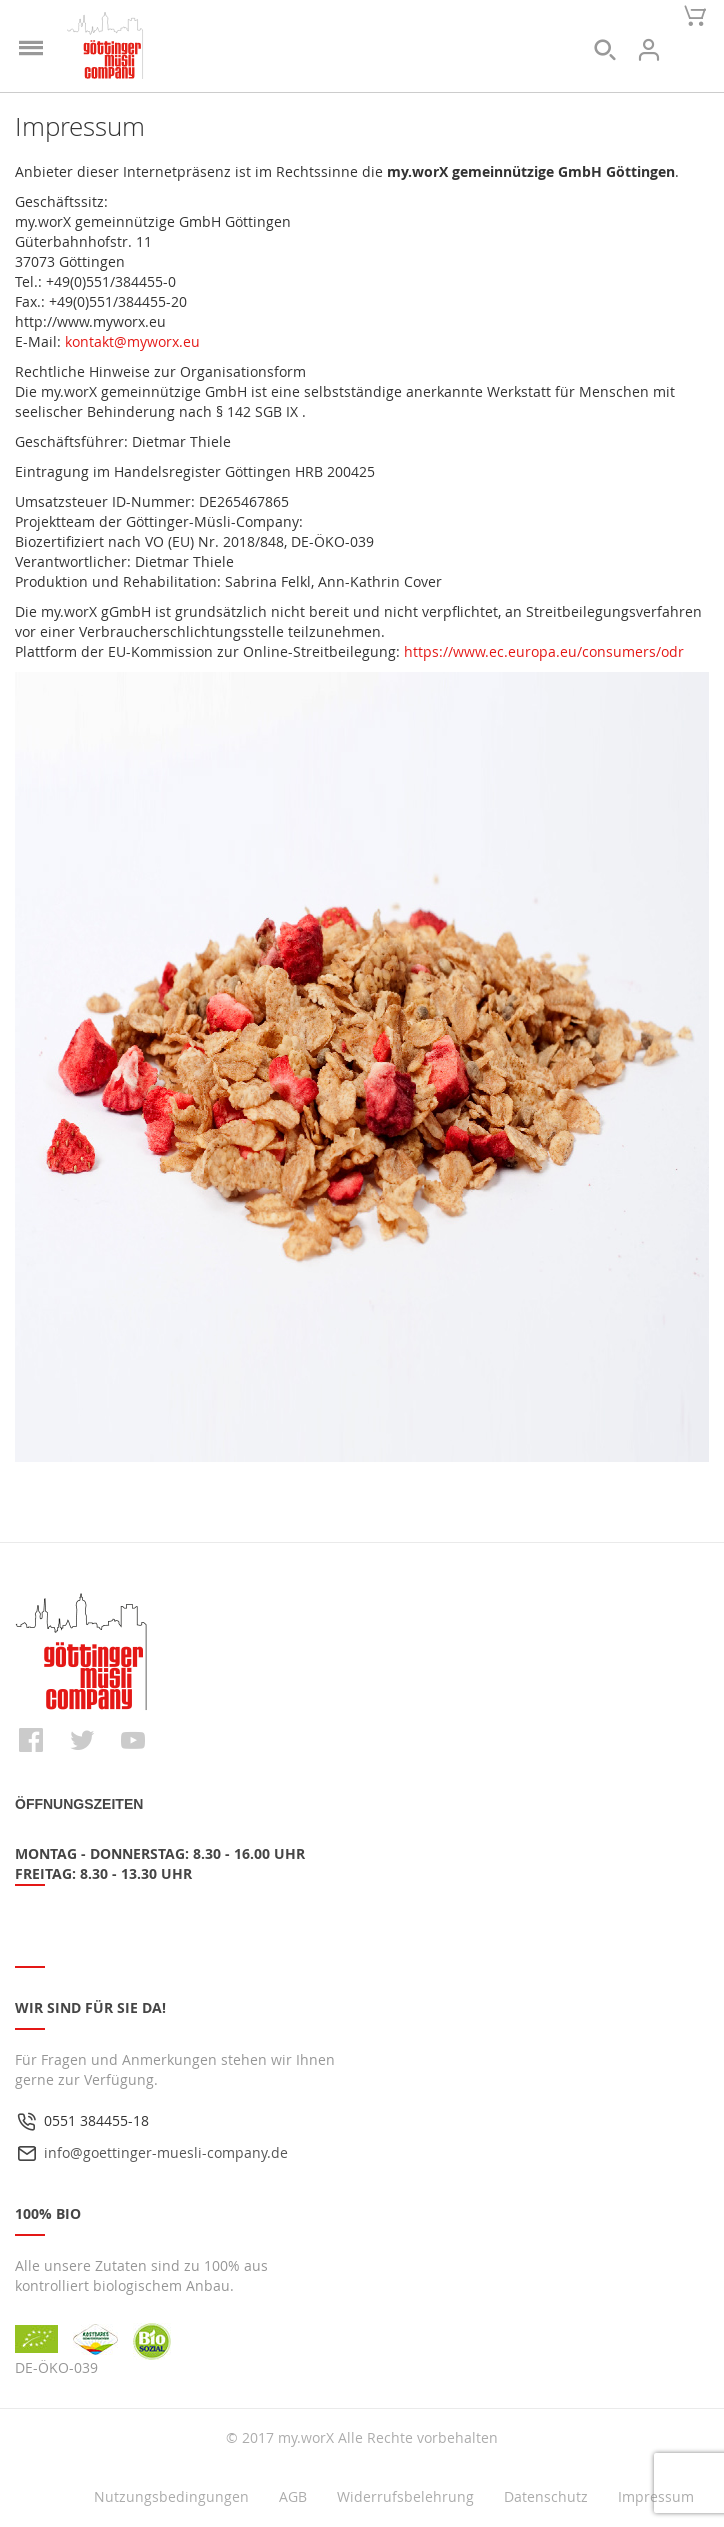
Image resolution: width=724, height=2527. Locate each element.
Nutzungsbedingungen (171, 2496)
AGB (293, 2496)
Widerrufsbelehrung (405, 2496)
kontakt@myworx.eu (132, 341)
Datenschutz (546, 2496)
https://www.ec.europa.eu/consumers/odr (544, 651)
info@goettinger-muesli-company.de (166, 2152)
